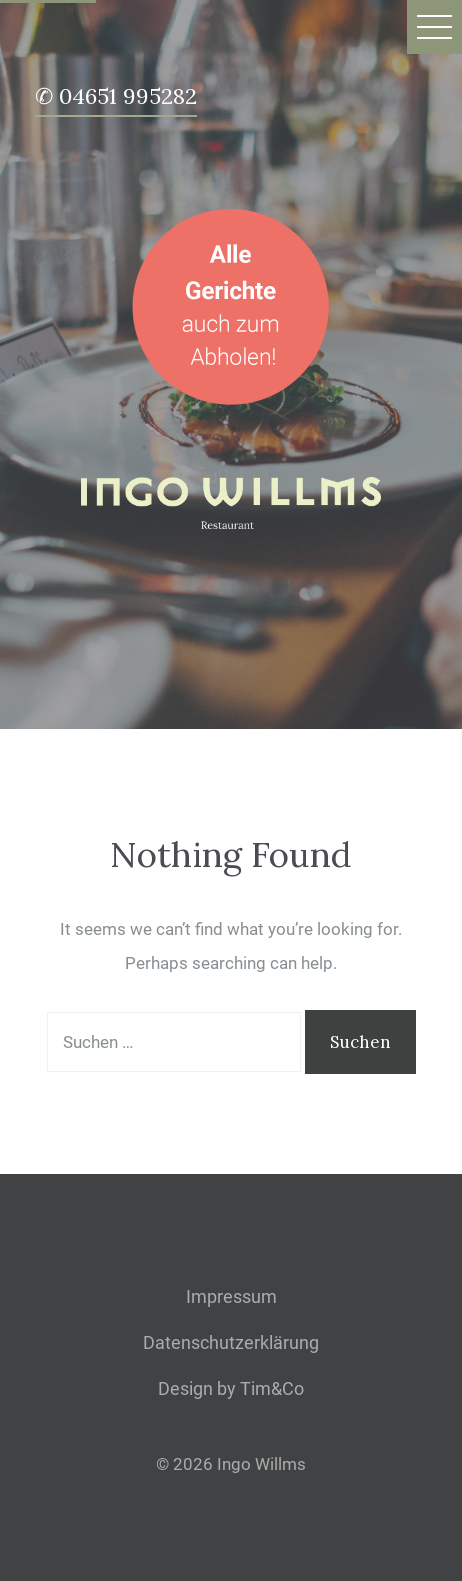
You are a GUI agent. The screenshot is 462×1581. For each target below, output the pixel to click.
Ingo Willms (261, 1464)
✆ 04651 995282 (116, 97)
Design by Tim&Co (231, 1388)
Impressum (231, 1296)
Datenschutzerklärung (231, 1342)
